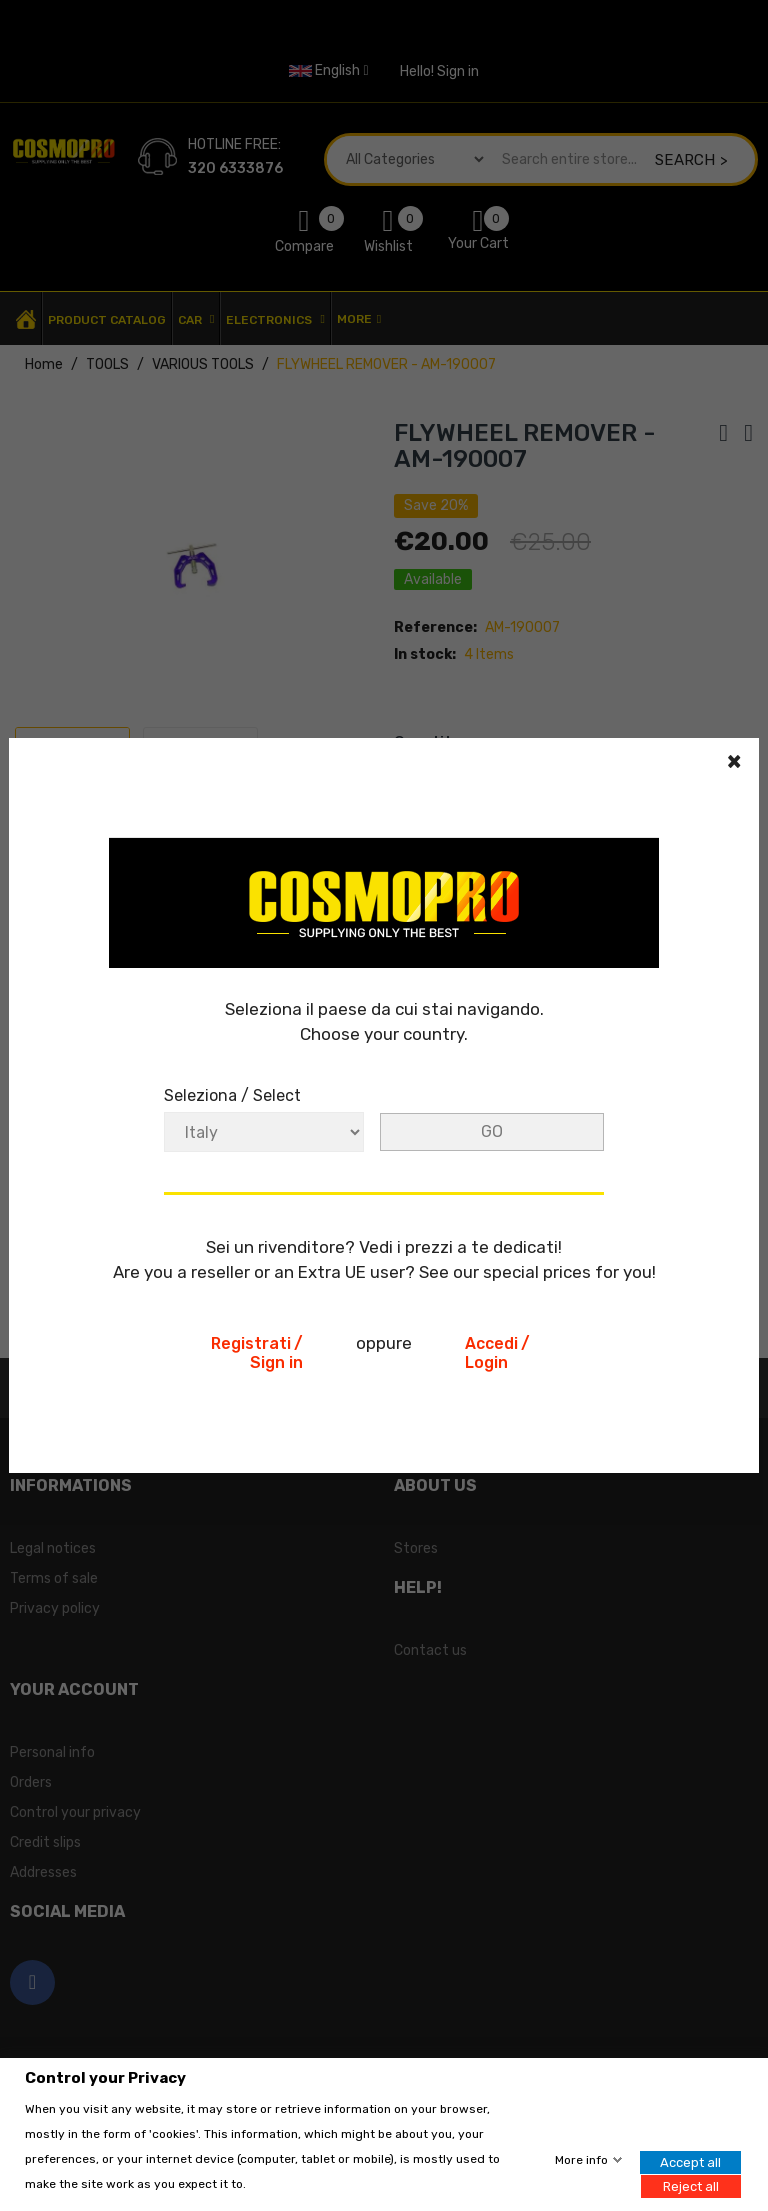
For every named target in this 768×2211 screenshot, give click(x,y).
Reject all (691, 2185)
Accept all (690, 2162)
